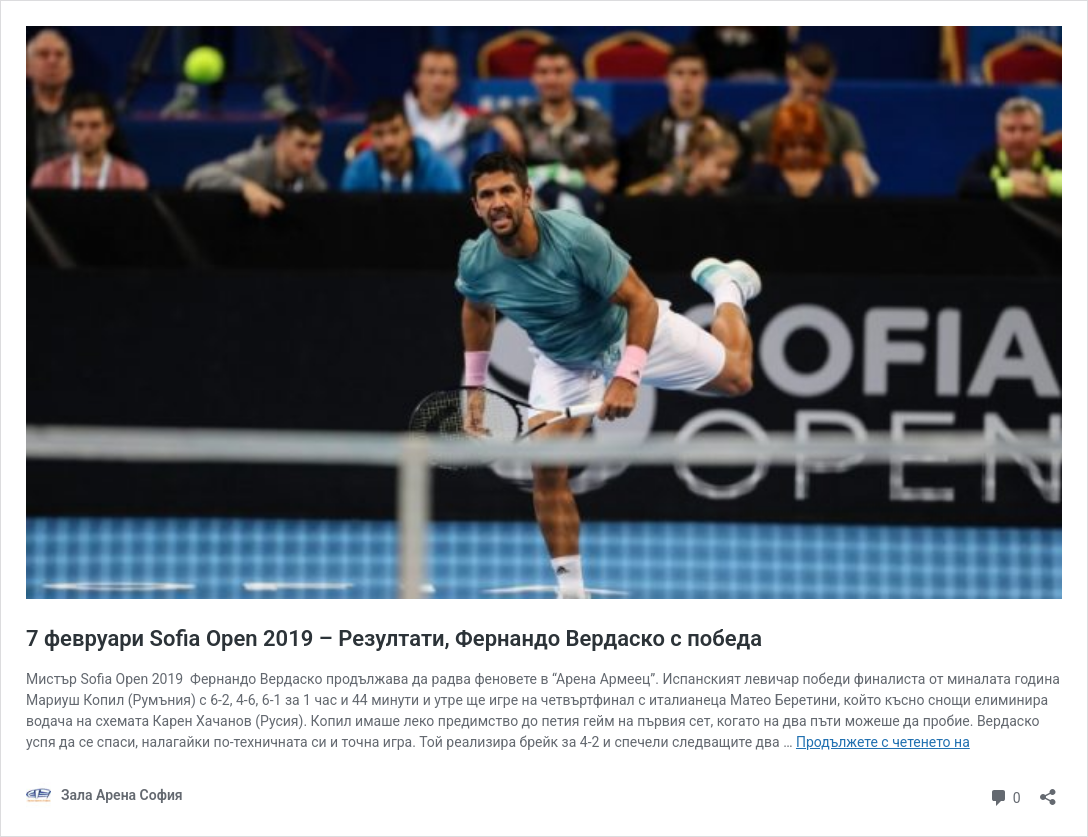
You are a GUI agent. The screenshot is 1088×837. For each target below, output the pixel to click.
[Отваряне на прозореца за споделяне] (1048, 790)
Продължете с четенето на (883, 742)
